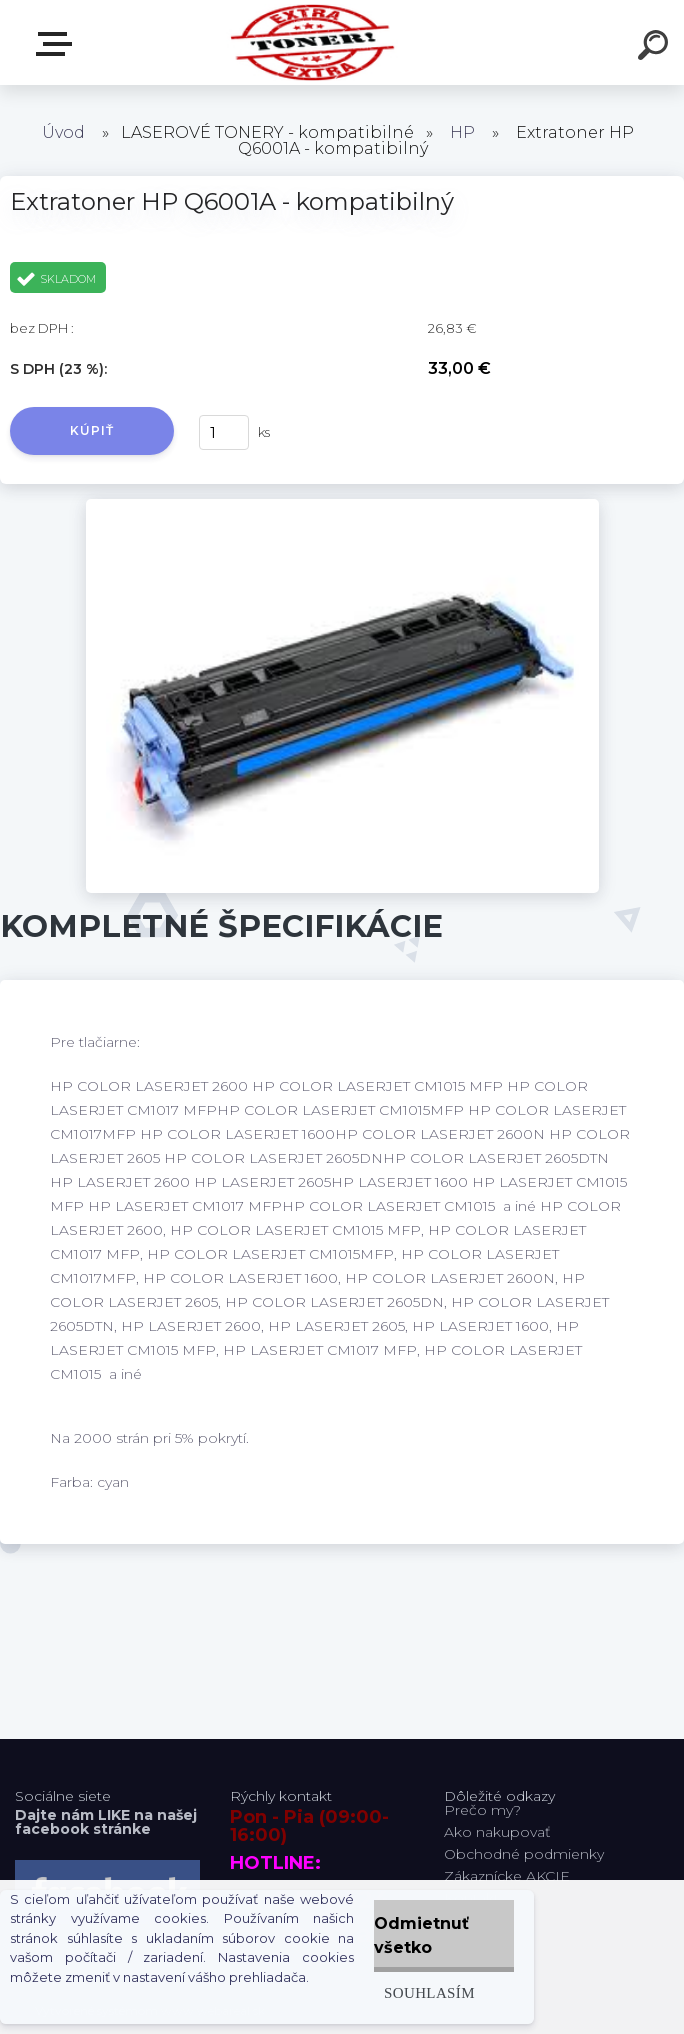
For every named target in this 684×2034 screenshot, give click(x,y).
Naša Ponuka (58, 44)
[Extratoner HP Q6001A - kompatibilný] (342, 506)
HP (462, 132)
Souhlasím (429, 1992)
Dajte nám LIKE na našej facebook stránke (106, 1822)
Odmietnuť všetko (421, 1935)
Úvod (63, 132)
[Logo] (312, 42)
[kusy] (224, 432)
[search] (656, 48)
